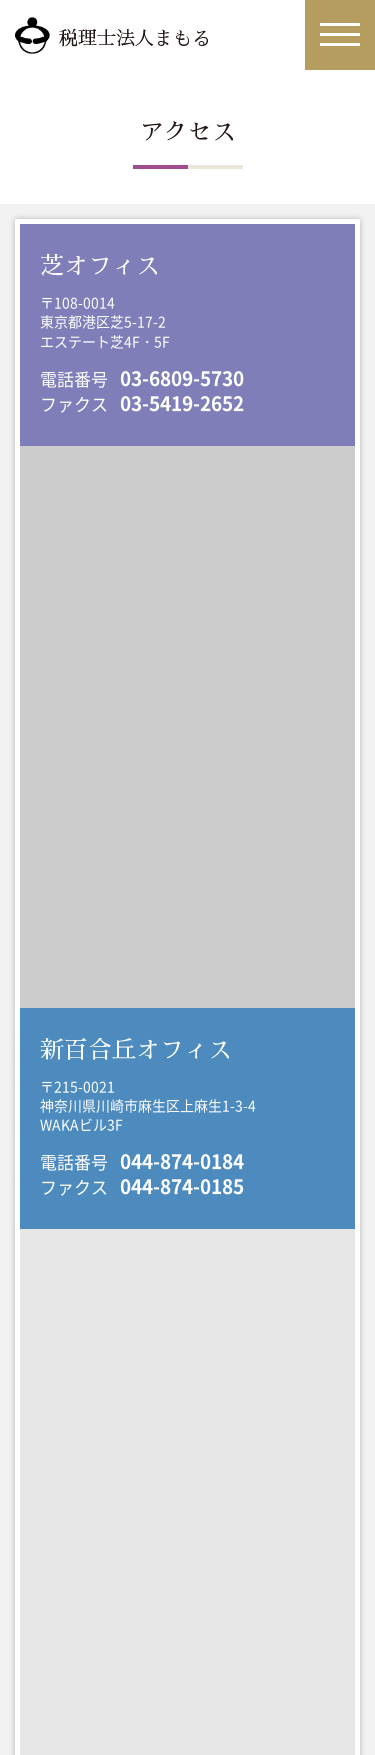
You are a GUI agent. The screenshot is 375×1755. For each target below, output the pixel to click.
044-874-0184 (182, 1161)
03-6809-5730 (182, 378)
